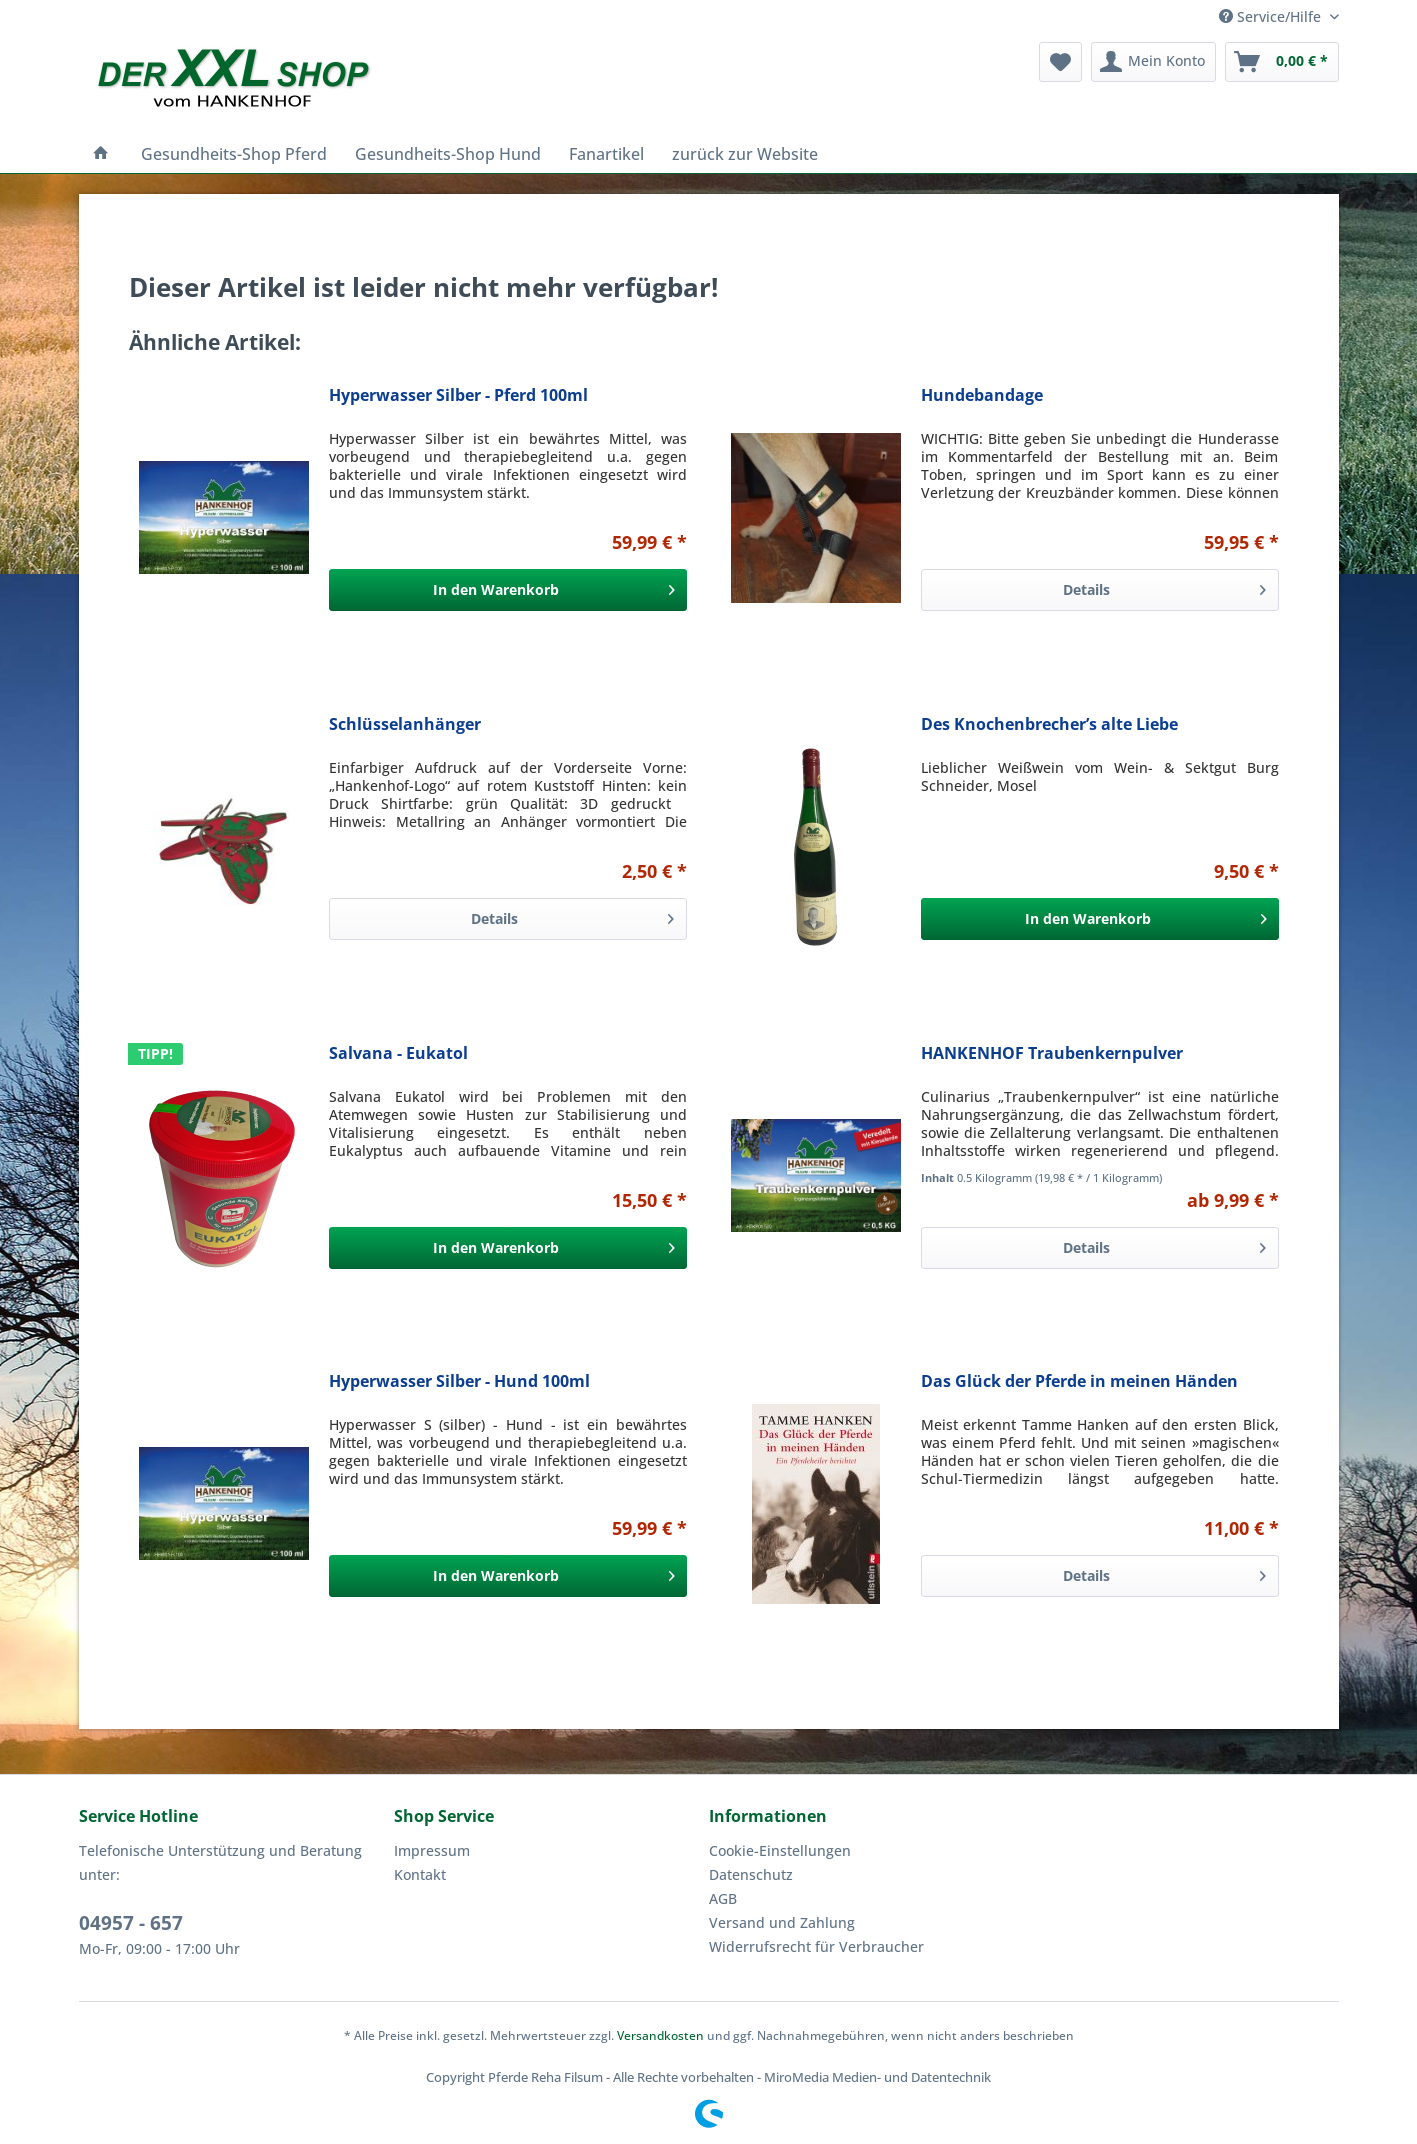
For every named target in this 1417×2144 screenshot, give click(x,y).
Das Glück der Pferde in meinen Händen (1079, 1381)
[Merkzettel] (1060, 62)
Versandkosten (660, 2035)
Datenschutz (751, 1874)
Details (1164, 586)
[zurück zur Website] (745, 154)
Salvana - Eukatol (398, 1053)
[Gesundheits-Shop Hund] (448, 154)
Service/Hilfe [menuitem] (1272, 16)
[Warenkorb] (1282, 62)
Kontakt (420, 1874)
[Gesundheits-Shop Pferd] (234, 154)
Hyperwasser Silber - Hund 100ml (459, 1381)
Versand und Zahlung (782, 1922)
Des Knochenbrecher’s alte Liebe (1049, 724)
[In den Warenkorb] (508, 590)
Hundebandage (982, 395)
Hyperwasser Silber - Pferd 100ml (458, 395)
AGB (723, 1898)
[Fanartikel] (606, 154)
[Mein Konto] (1153, 62)
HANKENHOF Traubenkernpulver (1052, 1053)
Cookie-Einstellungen (780, 1850)
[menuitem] (1060, 62)
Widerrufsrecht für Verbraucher (816, 1946)
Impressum (432, 1850)
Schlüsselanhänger (405, 724)
